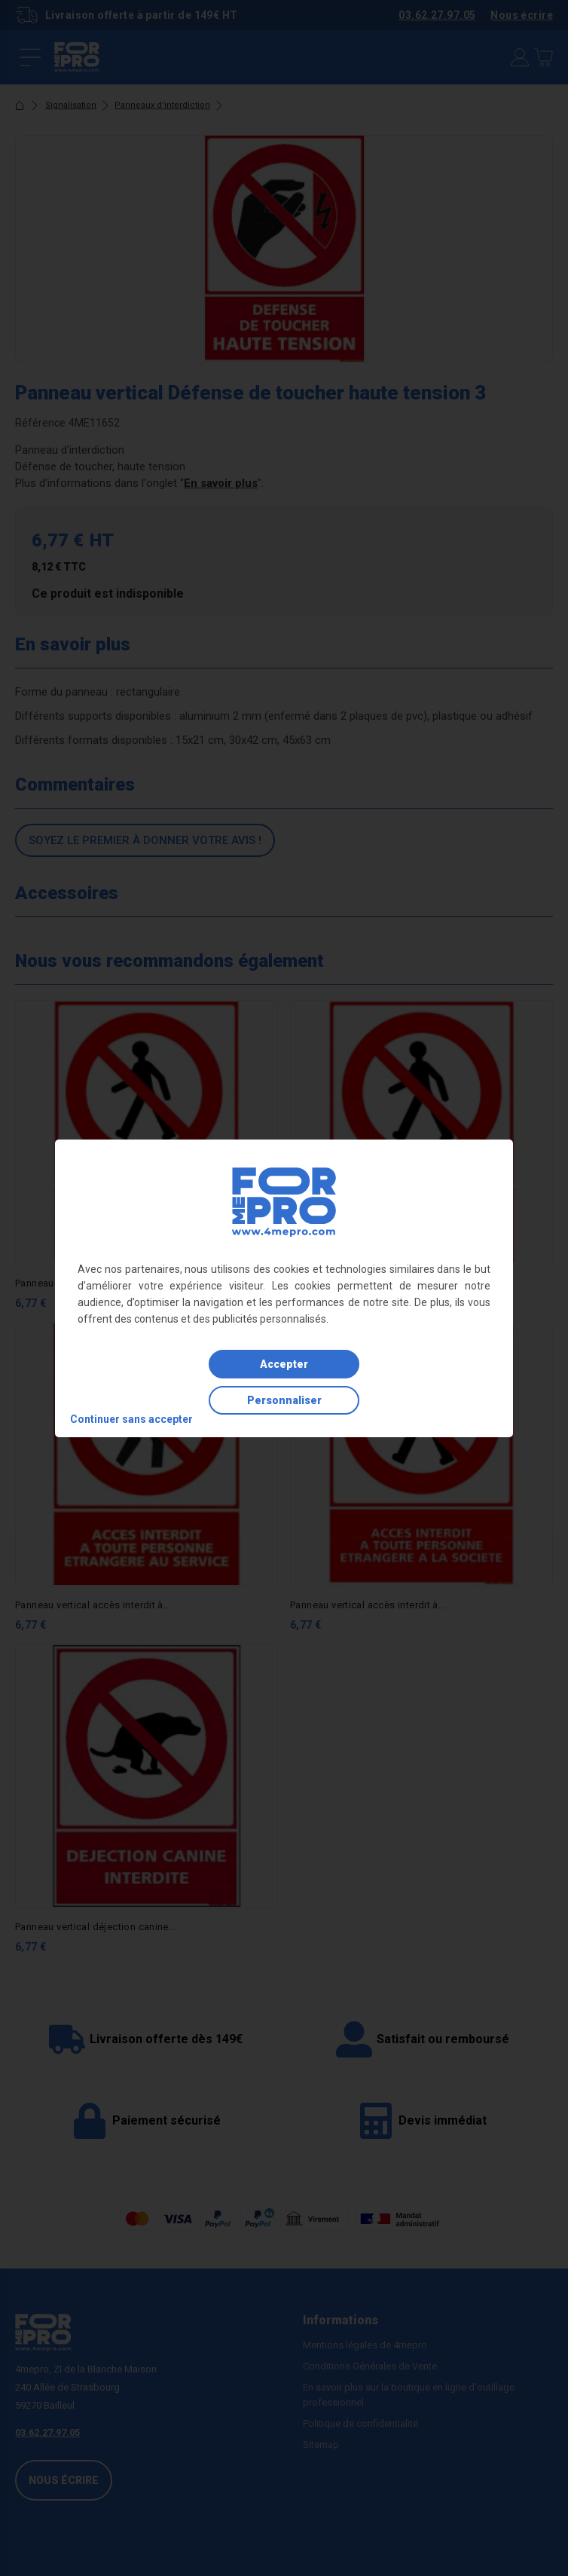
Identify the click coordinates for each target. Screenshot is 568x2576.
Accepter (284, 1364)
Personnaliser (284, 1400)
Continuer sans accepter (131, 1419)
